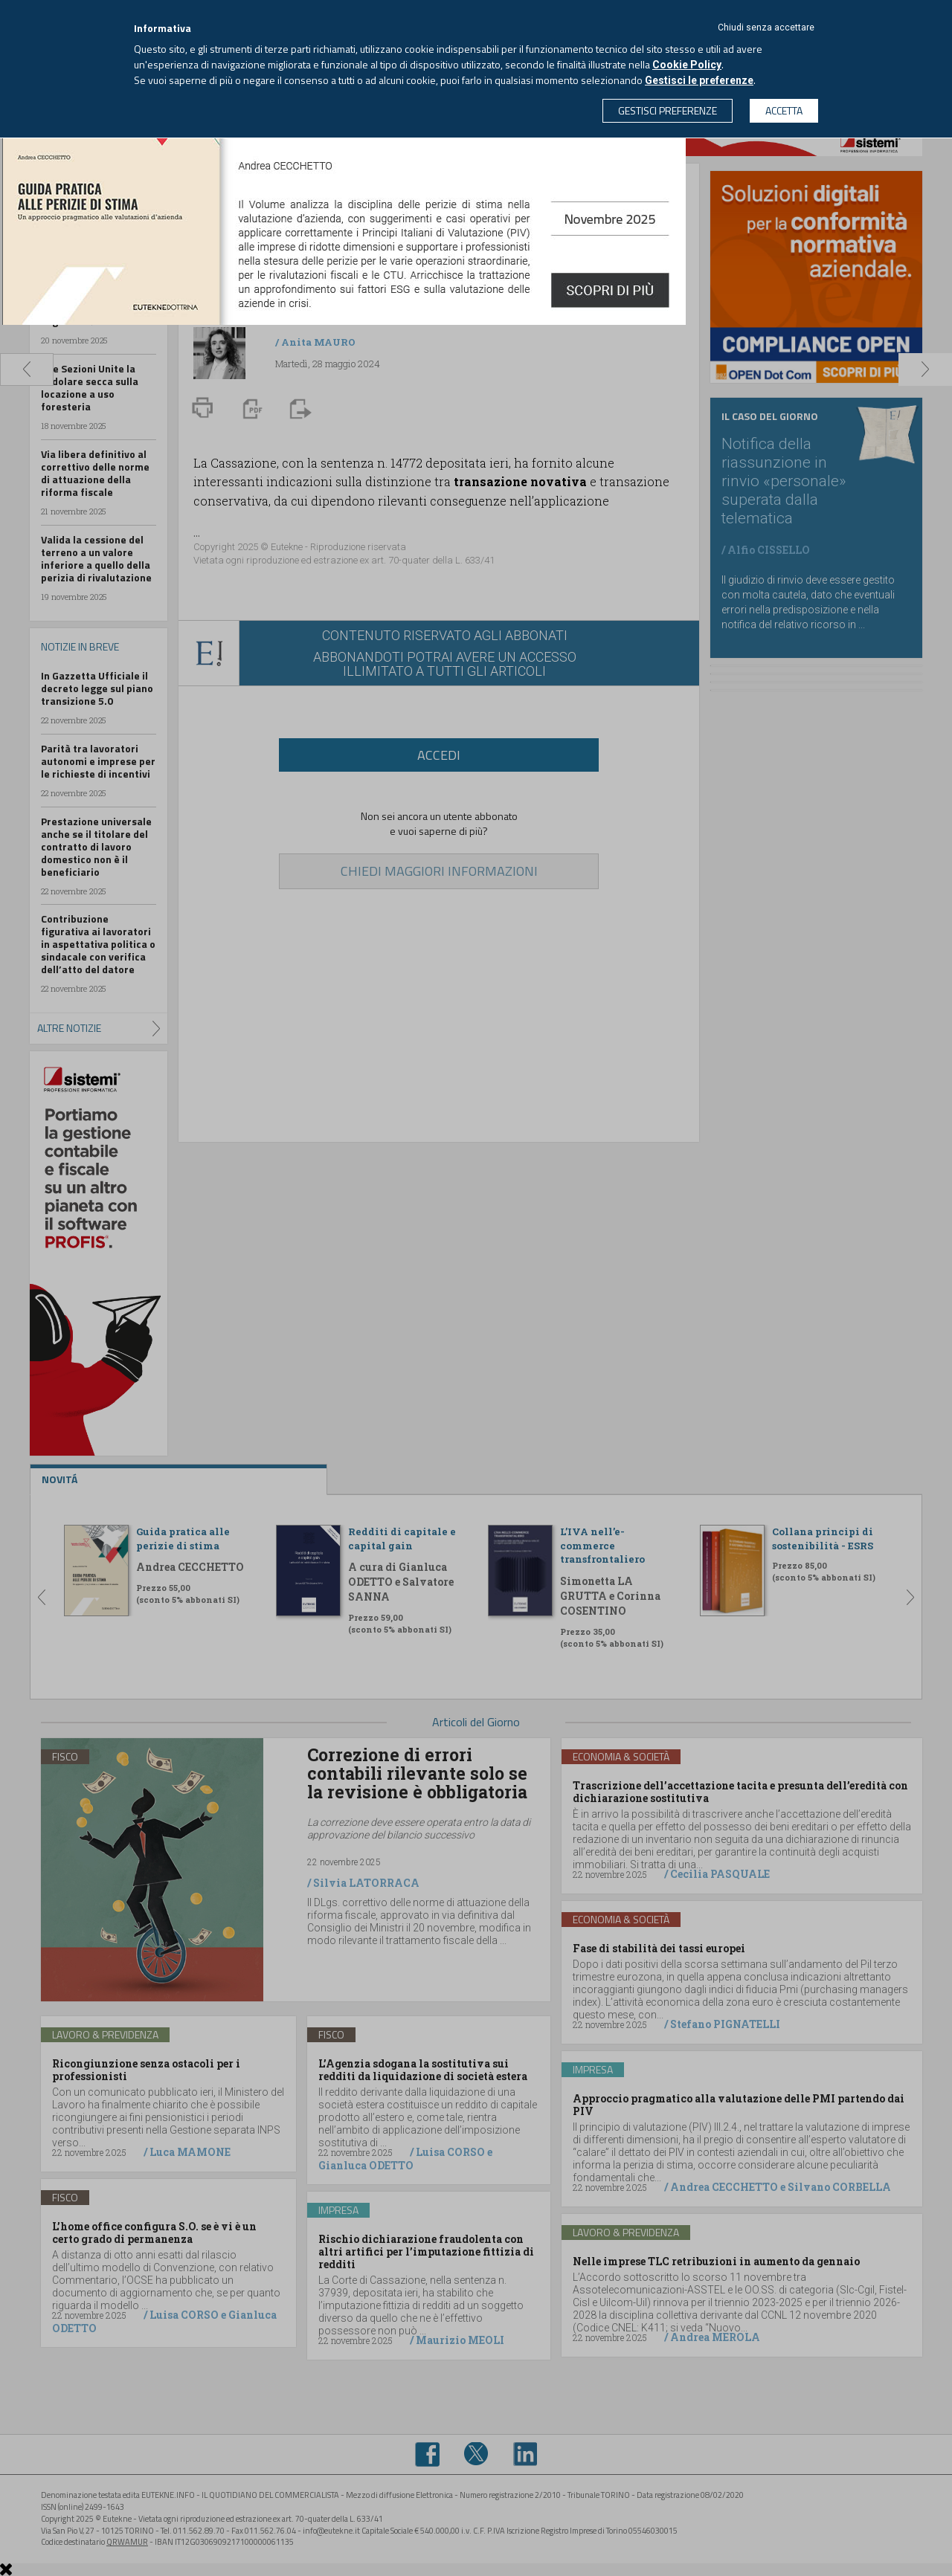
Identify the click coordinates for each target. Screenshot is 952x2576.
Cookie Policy (686, 65)
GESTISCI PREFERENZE (667, 110)
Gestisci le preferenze (699, 80)
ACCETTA (784, 110)
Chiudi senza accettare (766, 27)
